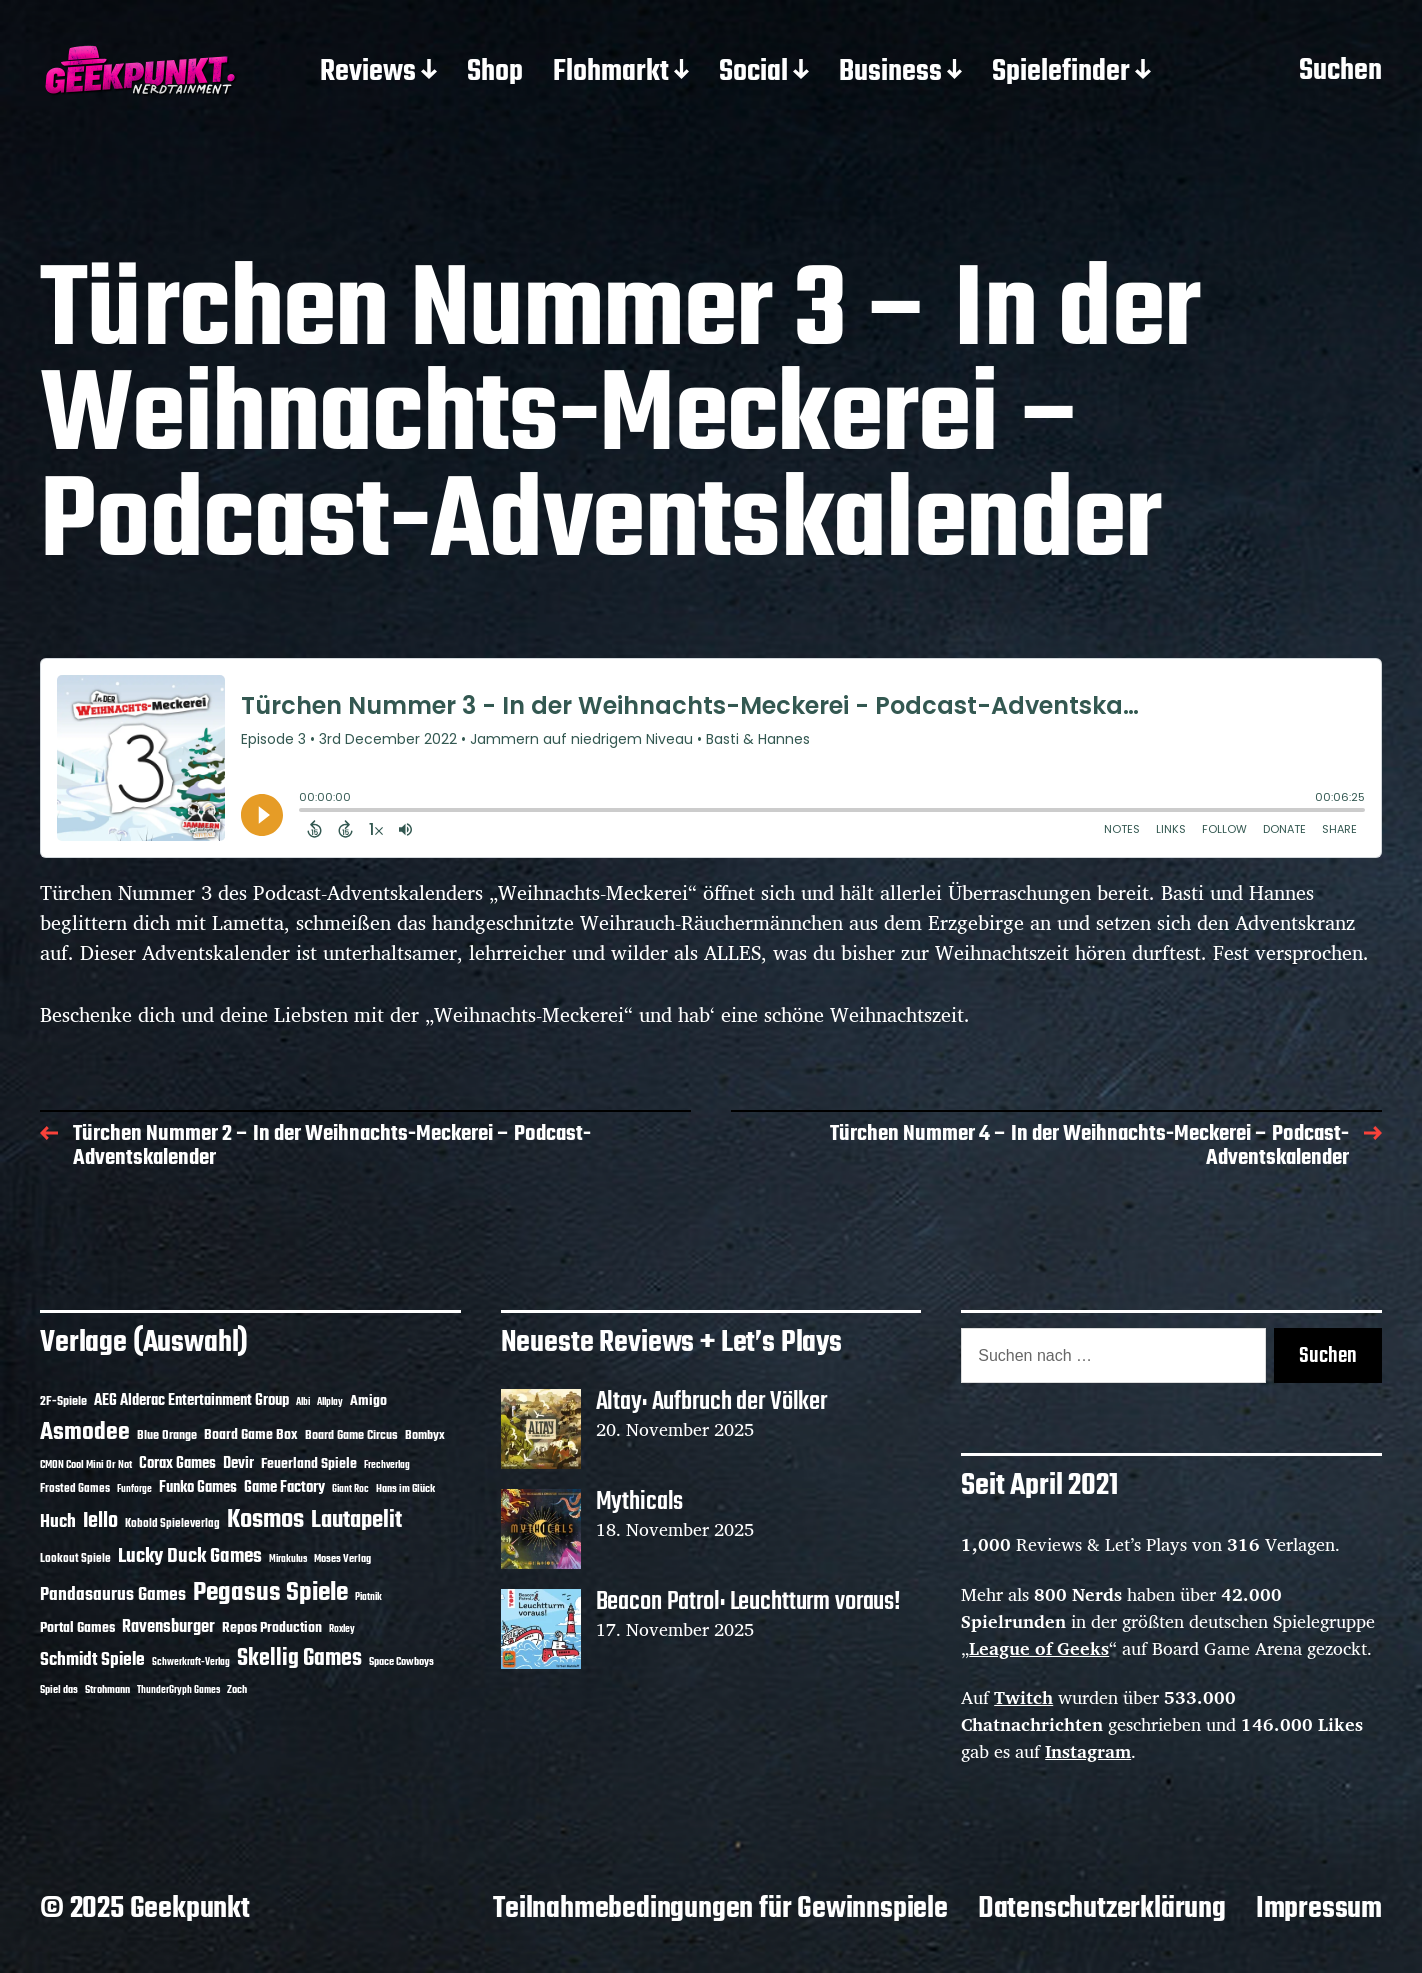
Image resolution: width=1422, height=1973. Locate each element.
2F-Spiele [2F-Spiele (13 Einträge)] (63, 1402)
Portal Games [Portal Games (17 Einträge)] (77, 1628)
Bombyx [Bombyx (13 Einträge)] (425, 1436)
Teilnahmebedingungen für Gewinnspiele (720, 1909)
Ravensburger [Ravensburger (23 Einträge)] (168, 1627)
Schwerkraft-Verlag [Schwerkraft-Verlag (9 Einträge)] (191, 1662)
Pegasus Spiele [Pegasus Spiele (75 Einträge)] (270, 1593)
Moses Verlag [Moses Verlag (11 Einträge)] (342, 1559)
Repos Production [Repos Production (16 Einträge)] (272, 1628)
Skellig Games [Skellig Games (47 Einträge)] (299, 1659)
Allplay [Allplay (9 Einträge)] (330, 1402)
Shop (495, 73)
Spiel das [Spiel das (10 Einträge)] (59, 1690)
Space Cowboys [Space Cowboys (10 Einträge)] (401, 1662)
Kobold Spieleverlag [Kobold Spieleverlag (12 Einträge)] (172, 1524)
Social (753, 73)
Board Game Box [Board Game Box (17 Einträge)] (251, 1435)
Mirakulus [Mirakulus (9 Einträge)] (288, 1559)
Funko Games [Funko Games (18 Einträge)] (198, 1488)
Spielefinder (1061, 73)
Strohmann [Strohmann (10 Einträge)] (107, 1690)
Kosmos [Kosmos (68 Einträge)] (265, 1520)
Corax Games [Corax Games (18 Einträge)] (177, 1464)
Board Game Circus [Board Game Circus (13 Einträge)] (351, 1436)
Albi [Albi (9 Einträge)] (303, 1402)
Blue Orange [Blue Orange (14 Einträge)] (167, 1435)
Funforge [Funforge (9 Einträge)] (134, 1489)
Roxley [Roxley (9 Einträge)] (342, 1629)
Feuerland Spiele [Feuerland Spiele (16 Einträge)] (309, 1464)
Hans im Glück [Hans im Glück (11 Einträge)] (405, 1489)
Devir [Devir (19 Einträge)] (238, 1464)
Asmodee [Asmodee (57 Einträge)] (85, 1432)
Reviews (368, 73)
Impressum (1319, 1909)
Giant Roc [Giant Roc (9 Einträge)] (350, 1489)
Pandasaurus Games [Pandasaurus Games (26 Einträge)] (113, 1595)
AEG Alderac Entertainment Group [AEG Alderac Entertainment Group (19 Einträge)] (191, 1401)
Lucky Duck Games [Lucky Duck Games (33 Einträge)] (190, 1556)
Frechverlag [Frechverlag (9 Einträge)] (387, 1465)
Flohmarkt (611, 73)
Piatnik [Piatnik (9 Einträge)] (368, 1597)
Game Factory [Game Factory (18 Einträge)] (284, 1488)
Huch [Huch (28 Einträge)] (58, 1522)
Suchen (1340, 72)
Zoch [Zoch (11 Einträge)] (237, 1690)
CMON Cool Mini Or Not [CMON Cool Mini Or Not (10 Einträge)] (86, 1465)
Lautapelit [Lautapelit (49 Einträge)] (356, 1521)
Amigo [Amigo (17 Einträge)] (368, 1401)
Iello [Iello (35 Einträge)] (100, 1521)
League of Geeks (1039, 1648)
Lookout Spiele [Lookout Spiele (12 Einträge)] (75, 1559)
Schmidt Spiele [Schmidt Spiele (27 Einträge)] (92, 1660)
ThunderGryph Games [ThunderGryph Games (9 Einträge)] (178, 1690)
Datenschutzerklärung (1102, 1909)
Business (890, 73)
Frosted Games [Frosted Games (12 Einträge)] (75, 1489)
